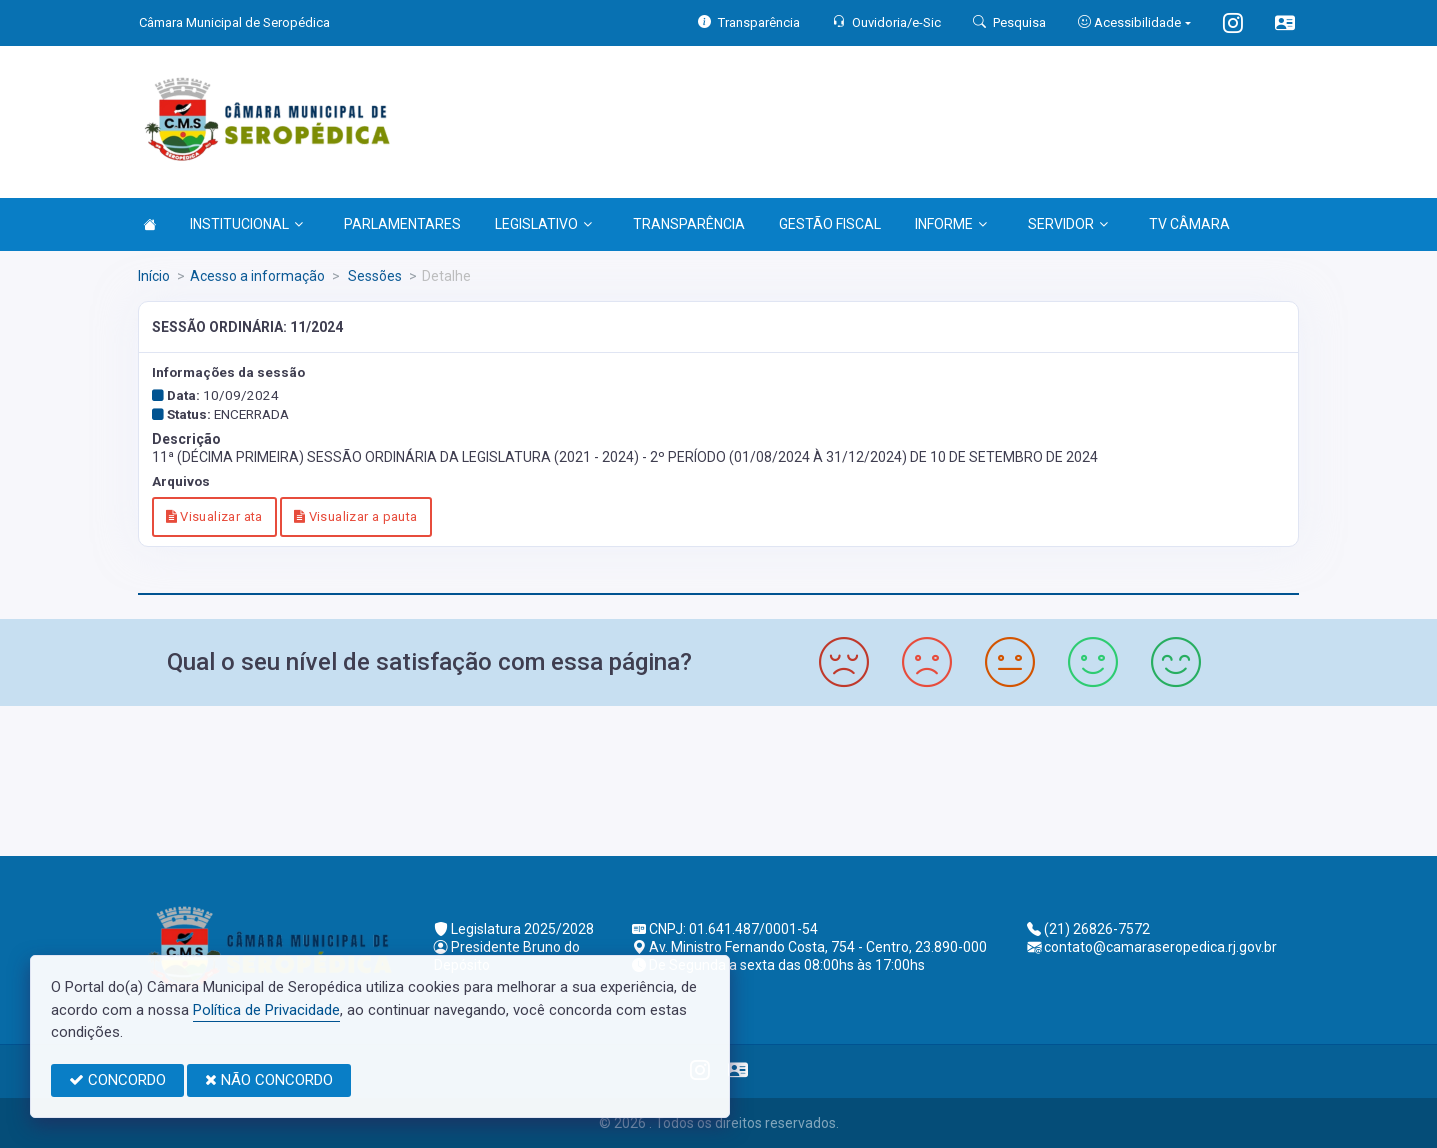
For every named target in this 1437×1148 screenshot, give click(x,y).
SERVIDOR (1068, 224)
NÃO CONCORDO (269, 1080)
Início (154, 276)
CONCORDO (117, 1080)
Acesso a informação (257, 276)
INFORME (951, 224)
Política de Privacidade (266, 1010)
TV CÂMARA (1189, 224)
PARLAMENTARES (402, 224)
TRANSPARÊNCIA (689, 224)
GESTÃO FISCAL (830, 224)
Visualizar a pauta (356, 516)
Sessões (373, 276)
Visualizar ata (214, 516)
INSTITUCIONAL (246, 224)
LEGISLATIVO (543, 224)
